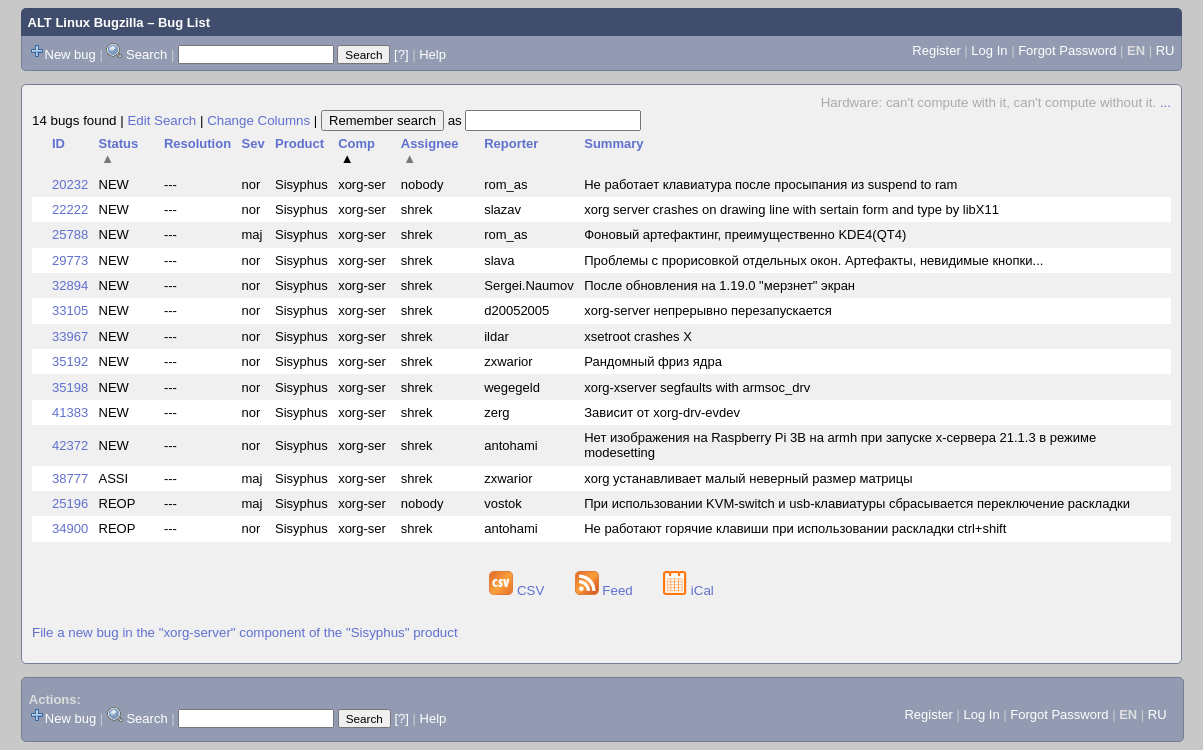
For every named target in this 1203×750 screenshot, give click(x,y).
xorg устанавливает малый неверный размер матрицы (748, 478)
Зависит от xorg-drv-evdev (662, 412)
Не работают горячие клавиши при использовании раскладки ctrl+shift (795, 528)
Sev (252, 143)
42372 (70, 445)
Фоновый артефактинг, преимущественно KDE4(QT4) (745, 234)
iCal (688, 590)
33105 (70, 310)
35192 (70, 361)
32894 (70, 285)
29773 (70, 260)
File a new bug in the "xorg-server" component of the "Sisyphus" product (245, 632)
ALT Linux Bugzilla (86, 22)
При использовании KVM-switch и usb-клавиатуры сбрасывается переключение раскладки (857, 503)
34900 (70, 528)
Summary (613, 143)
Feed (606, 590)
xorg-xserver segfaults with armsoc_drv (697, 387)
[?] (401, 54)
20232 (70, 184)
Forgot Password (1067, 50)
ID (58, 143)
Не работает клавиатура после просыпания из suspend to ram (770, 184)
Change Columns (258, 120)
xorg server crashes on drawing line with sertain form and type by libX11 (791, 209)
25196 (70, 503)
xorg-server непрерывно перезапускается (708, 310)
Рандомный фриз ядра (653, 361)
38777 (70, 478)
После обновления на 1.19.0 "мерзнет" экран (719, 285)
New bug (70, 54)
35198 (70, 387)
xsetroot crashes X (638, 336)
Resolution (197, 143)
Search (146, 54)
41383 (70, 412)
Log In (989, 50)
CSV (518, 590)
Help (432, 54)
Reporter (511, 143)
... (1165, 102)
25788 (70, 234)
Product (299, 143)
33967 (70, 336)
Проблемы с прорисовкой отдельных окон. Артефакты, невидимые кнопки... (813, 260)
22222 (70, 209)
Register (936, 50)
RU (1165, 50)
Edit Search (161, 120)
